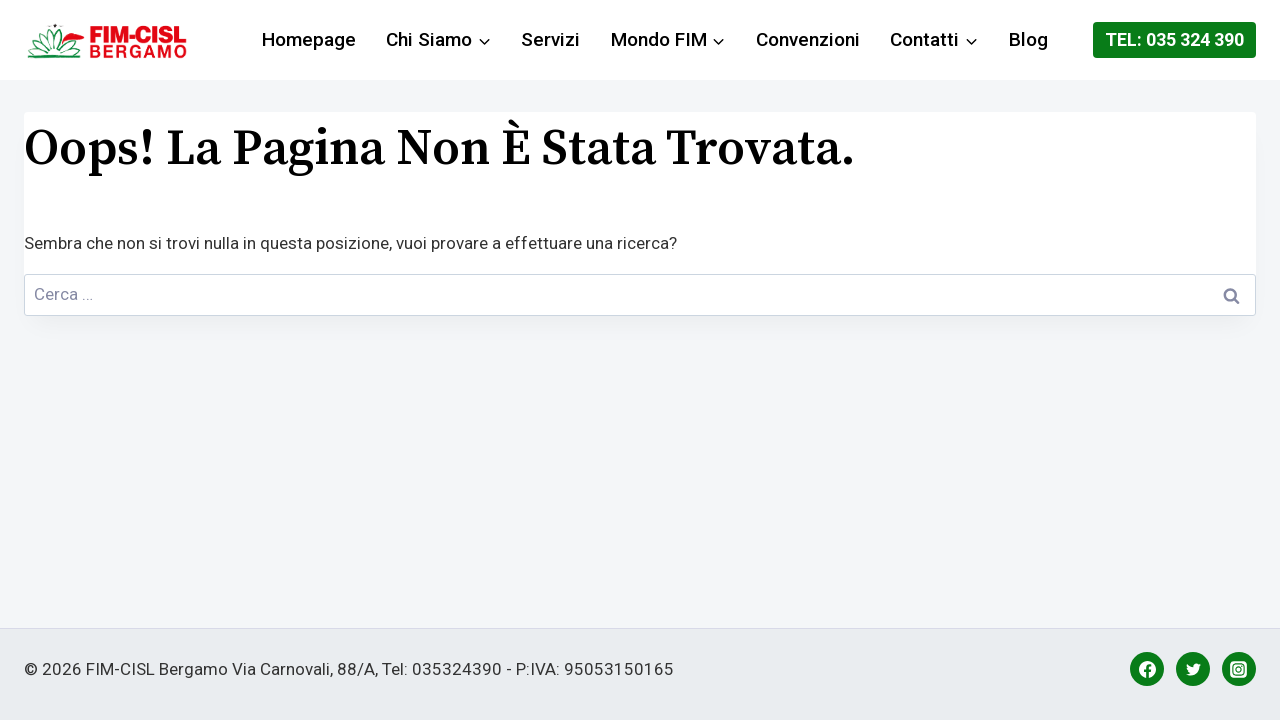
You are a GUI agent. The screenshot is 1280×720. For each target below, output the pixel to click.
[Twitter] (1193, 669)
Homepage (309, 39)
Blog (1028, 39)
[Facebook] (1147, 669)
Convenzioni (808, 39)
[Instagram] (1239, 669)
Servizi (550, 39)
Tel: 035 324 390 (1174, 39)
